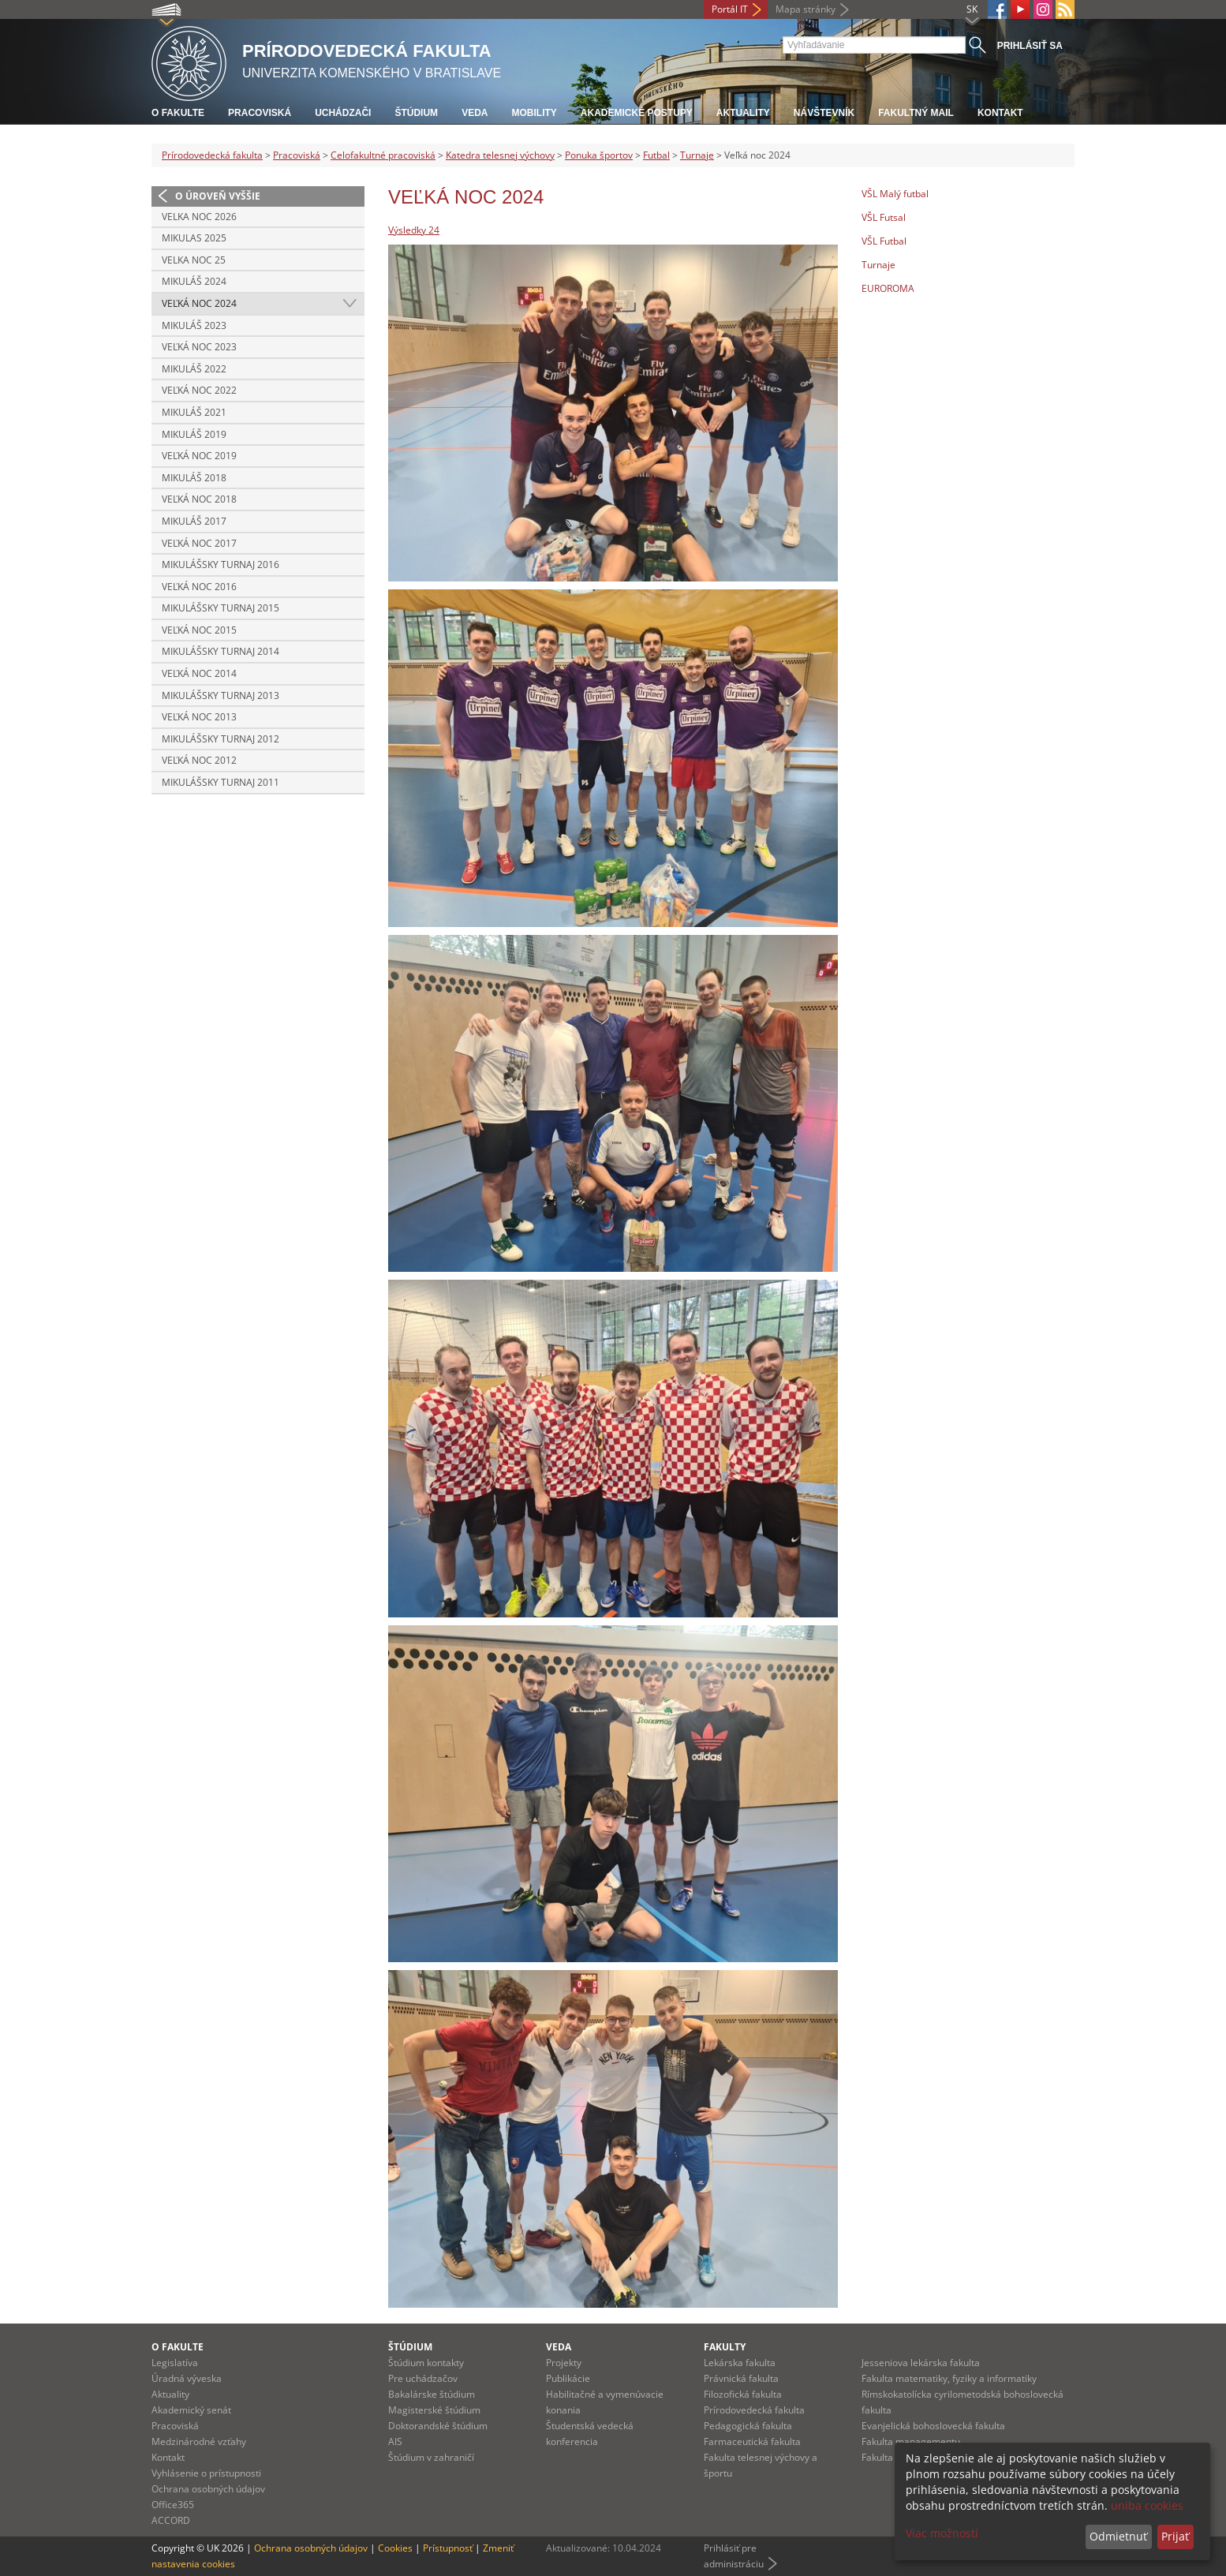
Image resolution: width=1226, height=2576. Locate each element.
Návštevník (824, 112)
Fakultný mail (916, 112)
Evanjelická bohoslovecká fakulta (933, 2425)
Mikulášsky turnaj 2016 (220, 564)
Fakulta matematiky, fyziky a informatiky (949, 2378)
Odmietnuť (1118, 2536)
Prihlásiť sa (1030, 45)
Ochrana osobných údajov (208, 2489)
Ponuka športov (599, 155)
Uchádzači (343, 112)
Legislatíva (174, 2362)
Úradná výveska (186, 2378)
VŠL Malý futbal (895, 193)
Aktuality (743, 112)
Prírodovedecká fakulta (212, 155)
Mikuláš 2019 (194, 434)
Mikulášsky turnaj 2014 (220, 651)
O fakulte (177, 112)
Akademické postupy (637, 112)
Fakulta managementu (911, 2441)
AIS (395, 2441)
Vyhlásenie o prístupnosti (206, 2473)
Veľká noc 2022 (199, 390)
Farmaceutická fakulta (752, 2441)
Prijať (1175, 2536)
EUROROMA (888, 288)
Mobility (533, 112)
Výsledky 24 (413, 230)
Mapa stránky (805, 9)
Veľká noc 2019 (199, 455)
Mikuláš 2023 (194, 325)
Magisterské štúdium (434, 2410)
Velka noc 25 (194, 260)
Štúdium (416, 112)
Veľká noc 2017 (199, 543)
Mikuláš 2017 (194, 521)
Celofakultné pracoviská (383, 155)
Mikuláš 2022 (194, 369)
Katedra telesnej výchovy (500, 155)
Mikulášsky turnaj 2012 (220, 739)
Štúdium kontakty (426, 2362)
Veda (475, 112)
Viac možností (942, 2533)
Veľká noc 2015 (199, 630)
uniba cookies (1147, 2505)
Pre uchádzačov (423, 2378)
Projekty (563, 2362)
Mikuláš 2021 (194, 412)
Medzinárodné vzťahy (198, 2441)
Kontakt (1000, 112)
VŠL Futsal (884, 217)
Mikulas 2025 (194, 238)
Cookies (395, 2548)
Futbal (656, 155)
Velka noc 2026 (199, 216)
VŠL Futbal (884, 241)
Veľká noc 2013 (199, 716)
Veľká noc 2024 (199, 303)
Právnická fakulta (741, 2378)
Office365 (172, 2504)
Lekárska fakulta (740, 2362)
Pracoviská (259, 112)
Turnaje (697, 155)
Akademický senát (191, 2410)
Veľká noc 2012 (199, 760)
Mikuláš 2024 (194, 281)
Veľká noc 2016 (199, 586)
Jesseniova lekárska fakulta (921, 2362)
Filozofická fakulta (743, 2394)
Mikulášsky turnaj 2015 (220, 608)
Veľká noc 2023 (199, 346)
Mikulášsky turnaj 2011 (220, 782)
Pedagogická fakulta (748, 2425)
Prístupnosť (448, 2548)
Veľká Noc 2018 (199, 499)
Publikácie (568, 2378)
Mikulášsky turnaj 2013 (220, 695)
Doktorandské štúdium (438, 2425)
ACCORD (170, 2520)
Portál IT (730, 9)
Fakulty (725, 2347)
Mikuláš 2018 (194, 477)
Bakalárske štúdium (431, 2394)
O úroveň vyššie (217, 196)
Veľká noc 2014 (199, 673)
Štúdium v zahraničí (431, 2457)
